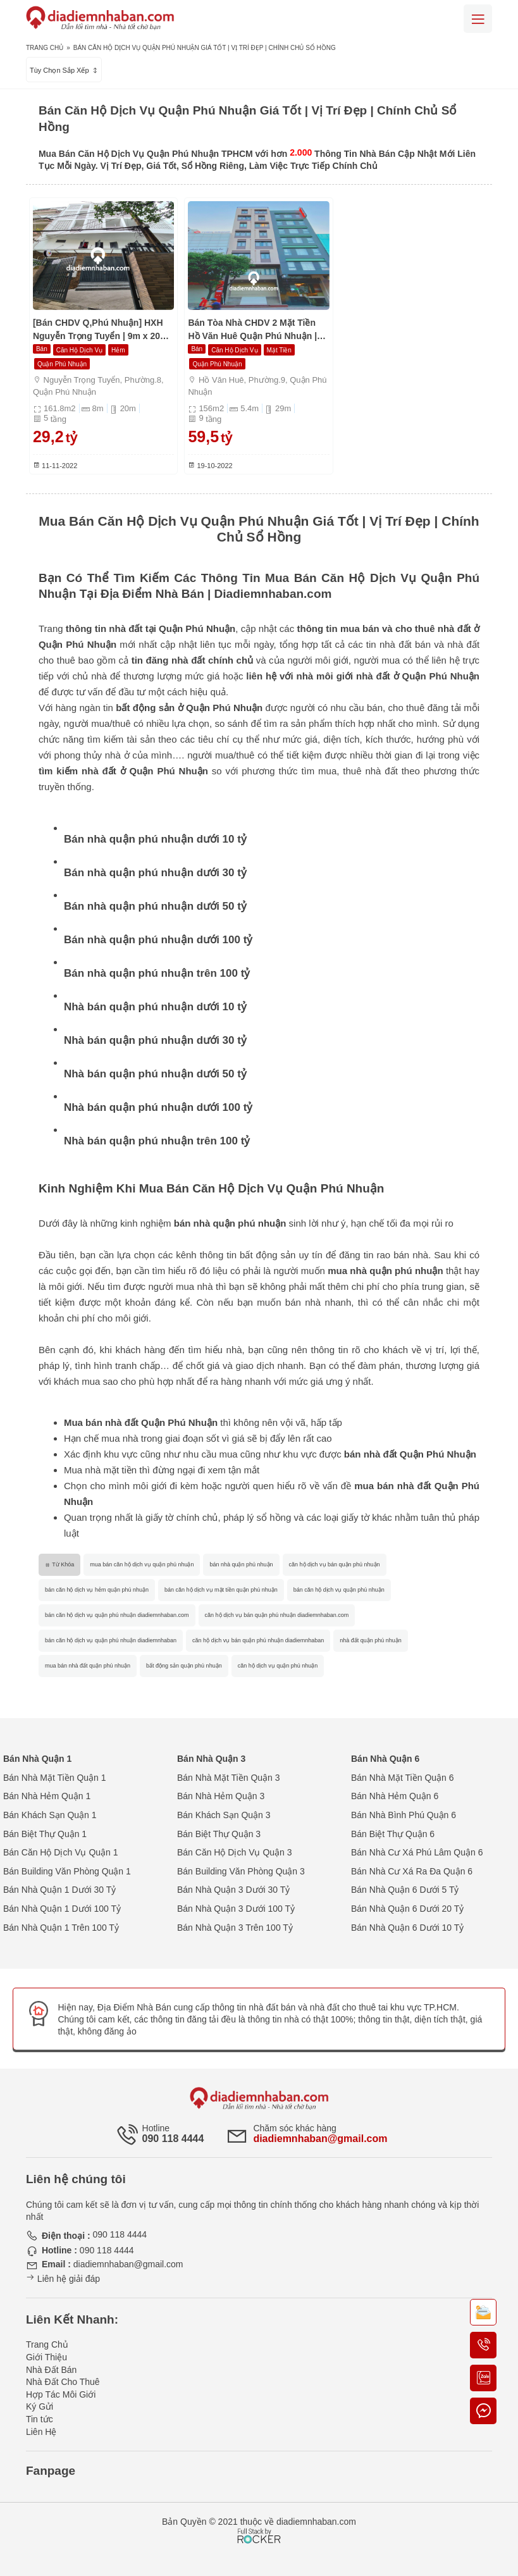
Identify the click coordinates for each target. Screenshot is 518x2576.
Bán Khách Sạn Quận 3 (224, 1815)
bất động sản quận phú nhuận (184, 1666)
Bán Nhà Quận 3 (211, 1759)
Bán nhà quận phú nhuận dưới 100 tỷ (158, 940)
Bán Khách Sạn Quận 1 (50, 1815)
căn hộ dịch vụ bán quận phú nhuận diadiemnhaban (258, 1640)
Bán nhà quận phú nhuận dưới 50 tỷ (155, 906)
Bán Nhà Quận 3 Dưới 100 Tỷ (236, 1909)
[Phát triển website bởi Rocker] (259, 2524)
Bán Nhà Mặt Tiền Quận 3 (228, 1778)
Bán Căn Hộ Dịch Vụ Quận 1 (60, 1852)
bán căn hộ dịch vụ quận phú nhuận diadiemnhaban (110, 1640)
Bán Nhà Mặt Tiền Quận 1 (54, 1778)
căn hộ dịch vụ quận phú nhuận (278, 1666)
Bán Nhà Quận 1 (37, 1759)
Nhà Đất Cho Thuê (63, 2382)
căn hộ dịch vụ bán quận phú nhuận (334, 1564)
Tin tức (39, 2419)
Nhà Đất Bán (51, 2370)
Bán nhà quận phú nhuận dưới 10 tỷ (155, 839)
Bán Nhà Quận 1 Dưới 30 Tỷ (59, 1890)
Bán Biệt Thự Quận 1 (45, 1834)
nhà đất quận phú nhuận (371, 1640)
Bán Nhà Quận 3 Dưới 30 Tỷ (233, 1890)
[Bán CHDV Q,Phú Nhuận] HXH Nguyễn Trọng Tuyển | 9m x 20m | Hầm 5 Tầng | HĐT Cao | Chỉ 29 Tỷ (103, 330)
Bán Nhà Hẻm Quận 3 (220, 1796)
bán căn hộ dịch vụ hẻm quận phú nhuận (97, 1590)
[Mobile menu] (478, 18)
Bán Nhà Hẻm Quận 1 (46, 1796)
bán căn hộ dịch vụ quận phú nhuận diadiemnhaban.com (117, 1615)
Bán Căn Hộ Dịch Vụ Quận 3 (234, 1852)
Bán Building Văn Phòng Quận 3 (241, 1871)
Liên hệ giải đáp (63, 2279)
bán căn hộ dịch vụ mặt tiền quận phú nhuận (221, 1590)
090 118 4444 (173, 2138)
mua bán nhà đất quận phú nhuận (87, 1666)
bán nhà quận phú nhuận (241, 1564)
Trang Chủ (44, 47)
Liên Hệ (41, 2432)
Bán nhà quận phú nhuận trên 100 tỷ (157, 973)
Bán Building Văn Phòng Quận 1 (67, 1871)
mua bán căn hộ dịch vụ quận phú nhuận (142, 1564)
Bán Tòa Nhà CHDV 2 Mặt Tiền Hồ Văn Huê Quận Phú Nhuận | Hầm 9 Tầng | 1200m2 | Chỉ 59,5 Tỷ (253, 330)
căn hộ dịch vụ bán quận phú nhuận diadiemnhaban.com (277, 1615)
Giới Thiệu (46, 2357)
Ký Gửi (39, 2406)
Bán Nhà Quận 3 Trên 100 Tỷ (235, 1928)
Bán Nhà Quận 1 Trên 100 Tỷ (61, 1928)
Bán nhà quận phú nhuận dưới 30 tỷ (155, 873)
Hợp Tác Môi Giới (61, 2394)
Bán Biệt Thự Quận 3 (219, 1834)
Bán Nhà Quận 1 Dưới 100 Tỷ (62, 1909)
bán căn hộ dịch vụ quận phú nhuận (339, 1590)
